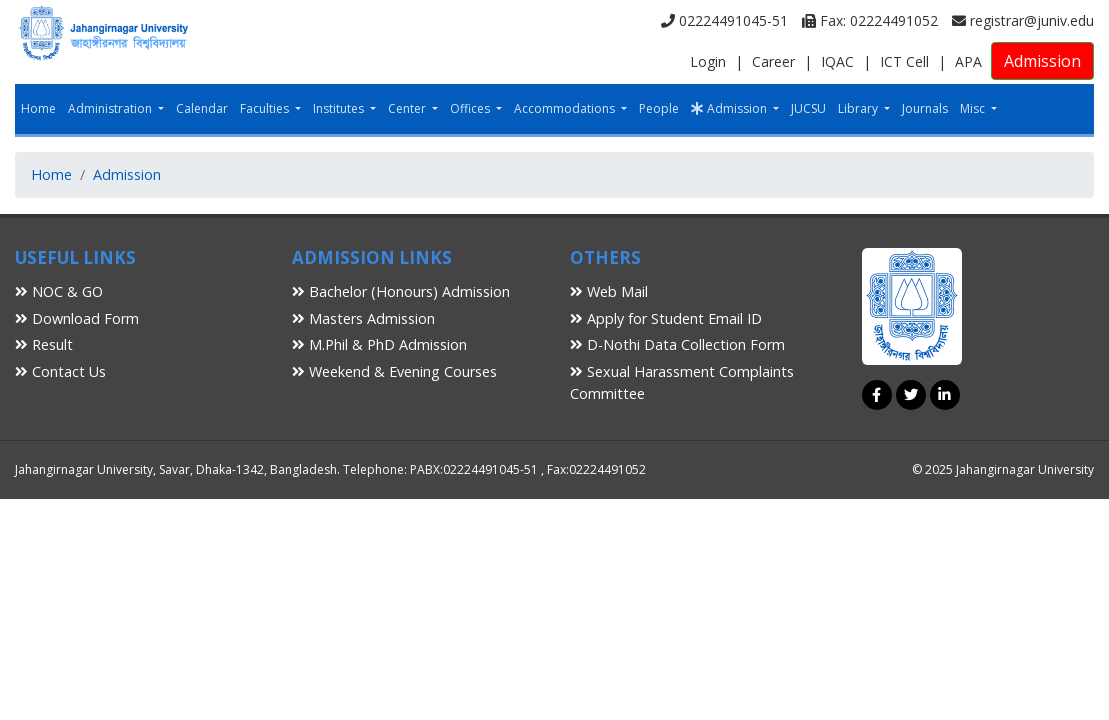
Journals (925, 108)
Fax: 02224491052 (870, 20)
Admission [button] (730, 108)
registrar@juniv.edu (1023, 20)
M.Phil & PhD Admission (379, 344)
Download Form (77, 318)
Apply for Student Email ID (666, 318)
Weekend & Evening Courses (394, 371)
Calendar (202, 108)
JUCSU (808, 108)
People (659, 108)
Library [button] (859, 108)
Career (773, 61)
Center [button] (408, 108)
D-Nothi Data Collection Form (677, 344)
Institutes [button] (340, 108)
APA (968, 61)
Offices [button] (471, 108)
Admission (1042, 61)
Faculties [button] (266, 108)
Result (44, 344)
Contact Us (60, 371)
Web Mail (609, 291)
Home (38, 108)
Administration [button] (111, 108)
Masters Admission (363, 318)
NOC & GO (59, 291)
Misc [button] (974, 108)
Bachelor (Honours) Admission (401, 291)
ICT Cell (904, 61)
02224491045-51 (724, 20)
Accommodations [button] (566, 108)
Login (708, 61)
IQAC (837, 61)
